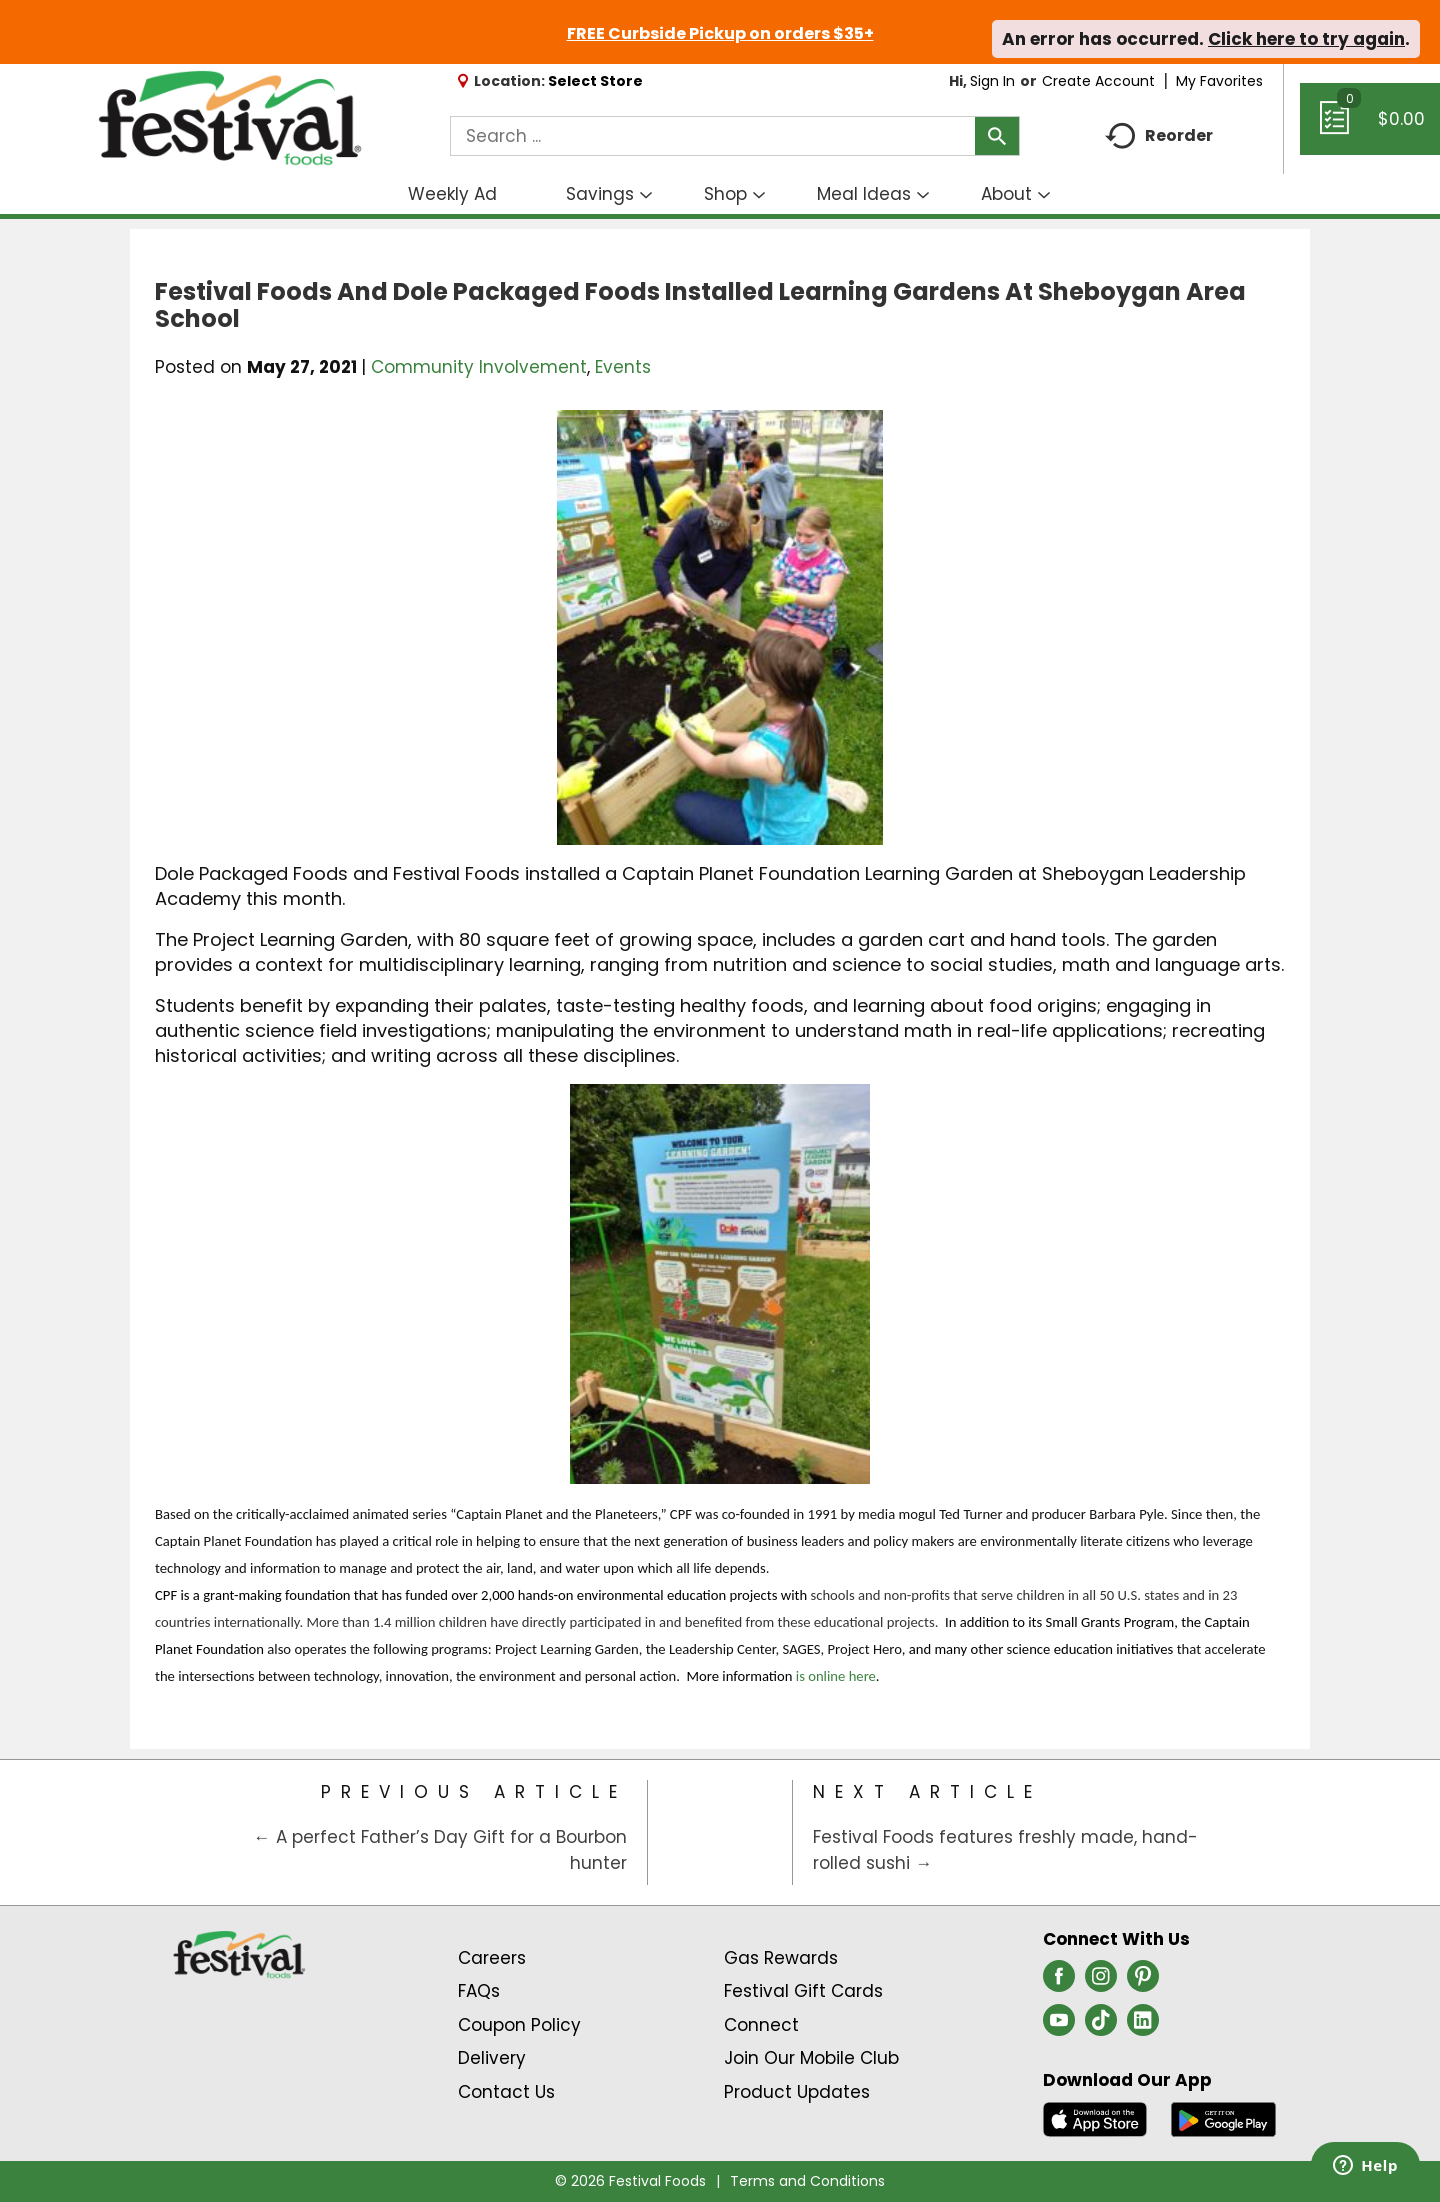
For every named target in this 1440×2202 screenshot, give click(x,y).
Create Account (1098, 81)
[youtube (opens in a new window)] (1059, 2026)
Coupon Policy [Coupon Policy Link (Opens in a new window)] (519, 2025)
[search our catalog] (997, 136)
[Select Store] (597, 81)
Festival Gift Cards (803, 1991)
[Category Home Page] (720, 1832)
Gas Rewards (781, 1958)
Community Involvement (479, 367)
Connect (761, 2025)
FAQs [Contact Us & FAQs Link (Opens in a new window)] (479, 1991)
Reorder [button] (1159, 136)
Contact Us (506, 2092)
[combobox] (735, 136)
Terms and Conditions (807, 2181)
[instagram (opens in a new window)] (1101, 1982)
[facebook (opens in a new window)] (1059, 1982)
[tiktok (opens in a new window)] (1101, 2026)
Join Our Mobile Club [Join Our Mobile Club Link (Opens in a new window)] (811, 2058)
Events (623, 367)
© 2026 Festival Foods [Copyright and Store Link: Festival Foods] (630, 2181)
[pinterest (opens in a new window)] (1143, 1982)
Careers (492, 1958)
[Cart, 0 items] (1370, 128)
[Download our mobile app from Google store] (1223, 2118)
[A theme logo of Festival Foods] (229, 119)
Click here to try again (1306, 39)
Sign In (992, 81)
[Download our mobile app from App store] (1095, 2118)
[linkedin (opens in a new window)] (1143, 2026)
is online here (836, 1676)
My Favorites (1221, 81)
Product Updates (797, 2092)
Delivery (492, 2058)
